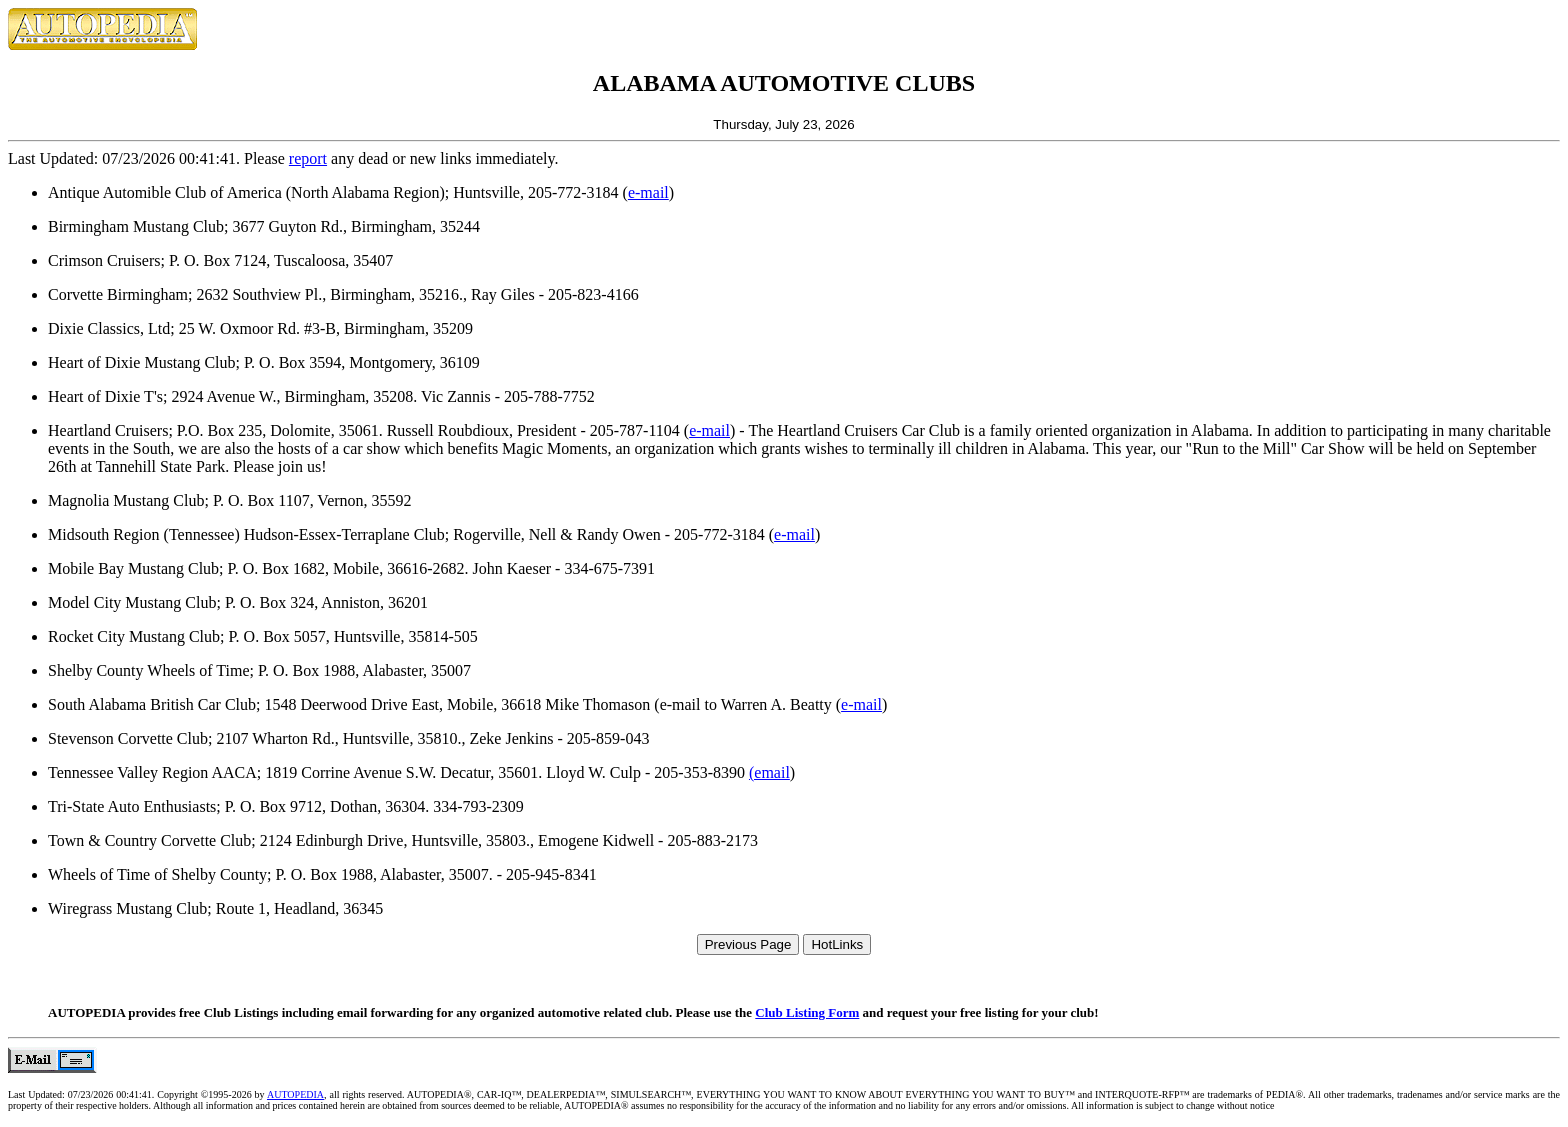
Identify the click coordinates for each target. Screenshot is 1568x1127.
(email (769, 772)
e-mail (648, 192)
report (308, 158)
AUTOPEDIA (295, 1094)
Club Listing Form (807, 1012)
